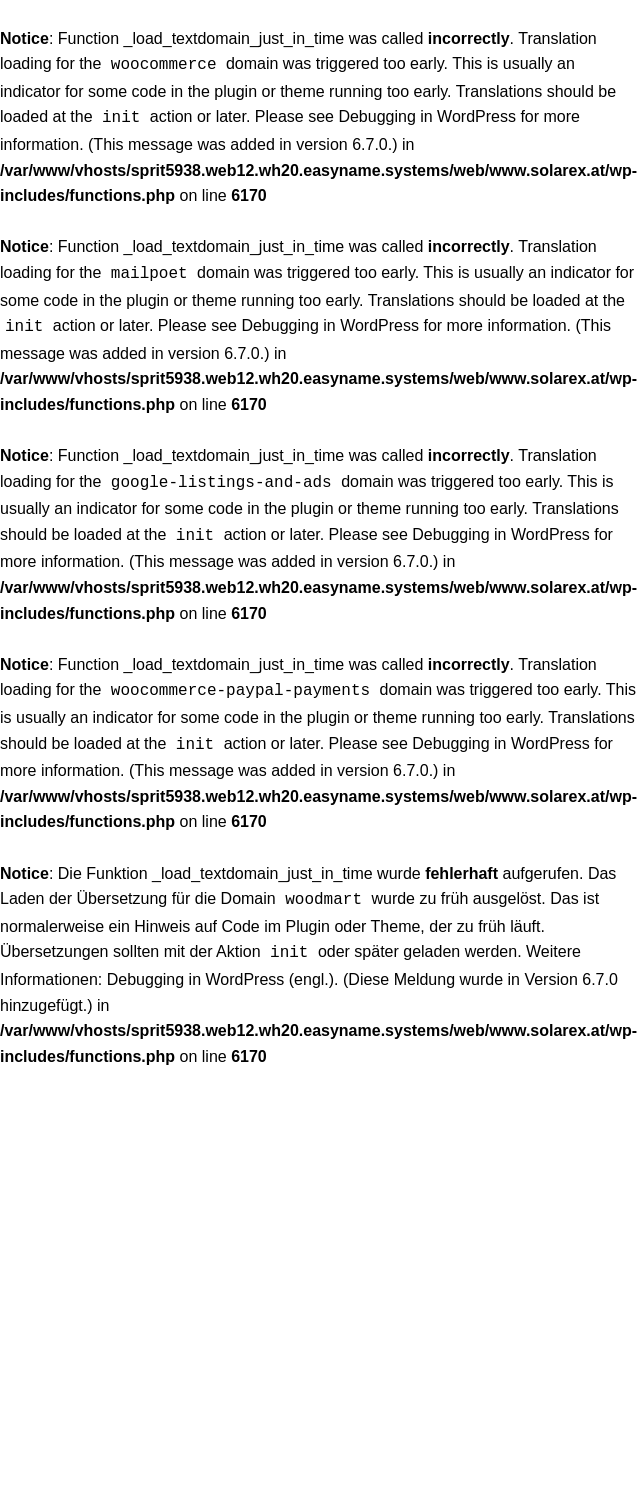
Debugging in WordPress (427, 114)
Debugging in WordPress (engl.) (220, 959)
